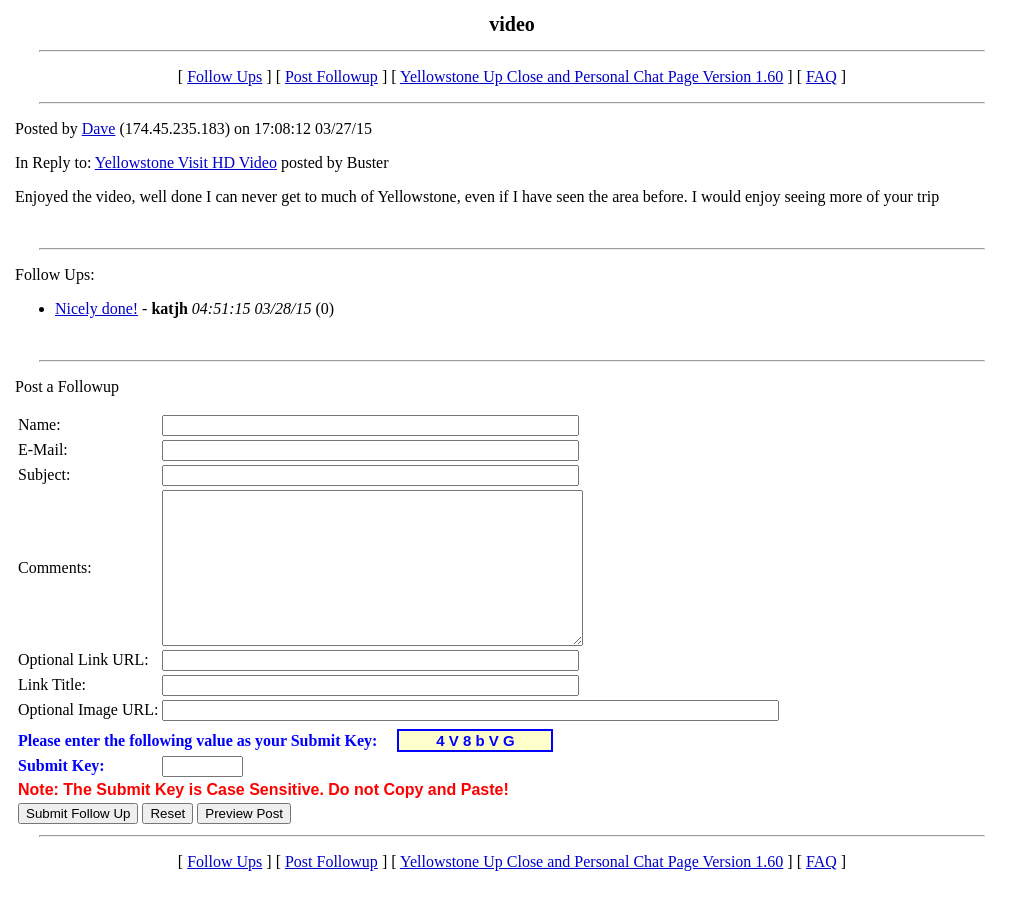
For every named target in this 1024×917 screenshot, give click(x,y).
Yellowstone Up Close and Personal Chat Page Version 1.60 (591, 76)
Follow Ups (224, 76)
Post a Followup (67, 386)
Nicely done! (96, 308)
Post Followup (331, 76)
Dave (99, 128)
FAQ (821, 76)
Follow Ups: (55, 274)
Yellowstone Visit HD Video (186, 162)
